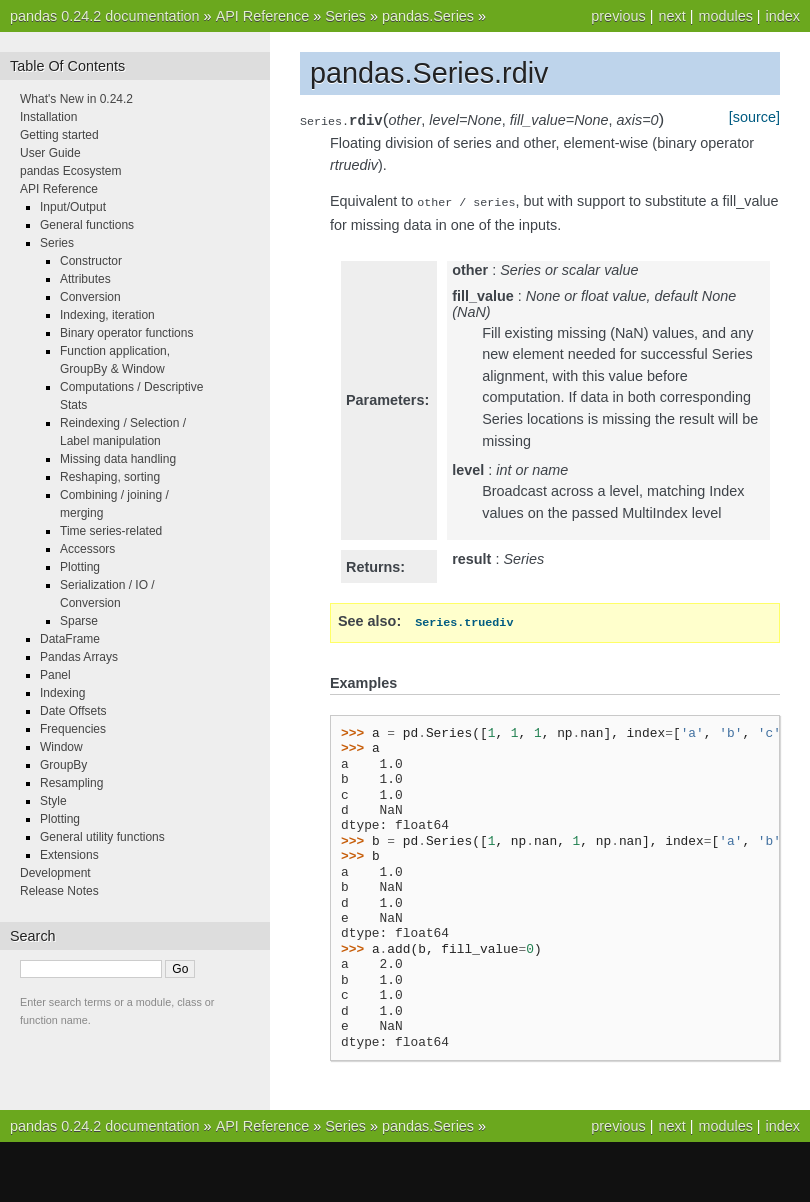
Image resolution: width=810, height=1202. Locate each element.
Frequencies (73, 729)
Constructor (91, 261)
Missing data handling (118, 459)
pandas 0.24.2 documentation (105, 16)
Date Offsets (73, 711)
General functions (87, 225)
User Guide (50, 153)
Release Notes (59, 891)
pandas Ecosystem (70, 171)
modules (725, 16)
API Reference (263, 16)
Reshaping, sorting (110, 477)
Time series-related (111, 531)
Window (61, 747)
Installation (48, 117)
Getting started (59, 135)
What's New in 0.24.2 (76, 99)
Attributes (85, 279)
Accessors (87, 549)
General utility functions (102, 837)
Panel (55, 675)
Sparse (79, 621)
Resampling (71, 783)
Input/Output (73, 207)
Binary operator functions (126, 333)
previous (618, 16)
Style (53, 801)
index (783, 16)
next (671, 16)
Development (55, 873)
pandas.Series (428, 16)
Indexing (62, 693)
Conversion (90, 297)
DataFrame (70, 639)
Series (345, 16)
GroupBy (63, 765)
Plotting (80, 567)
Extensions (69, 855)
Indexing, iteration (107, 315)
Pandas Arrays (79, 657)
